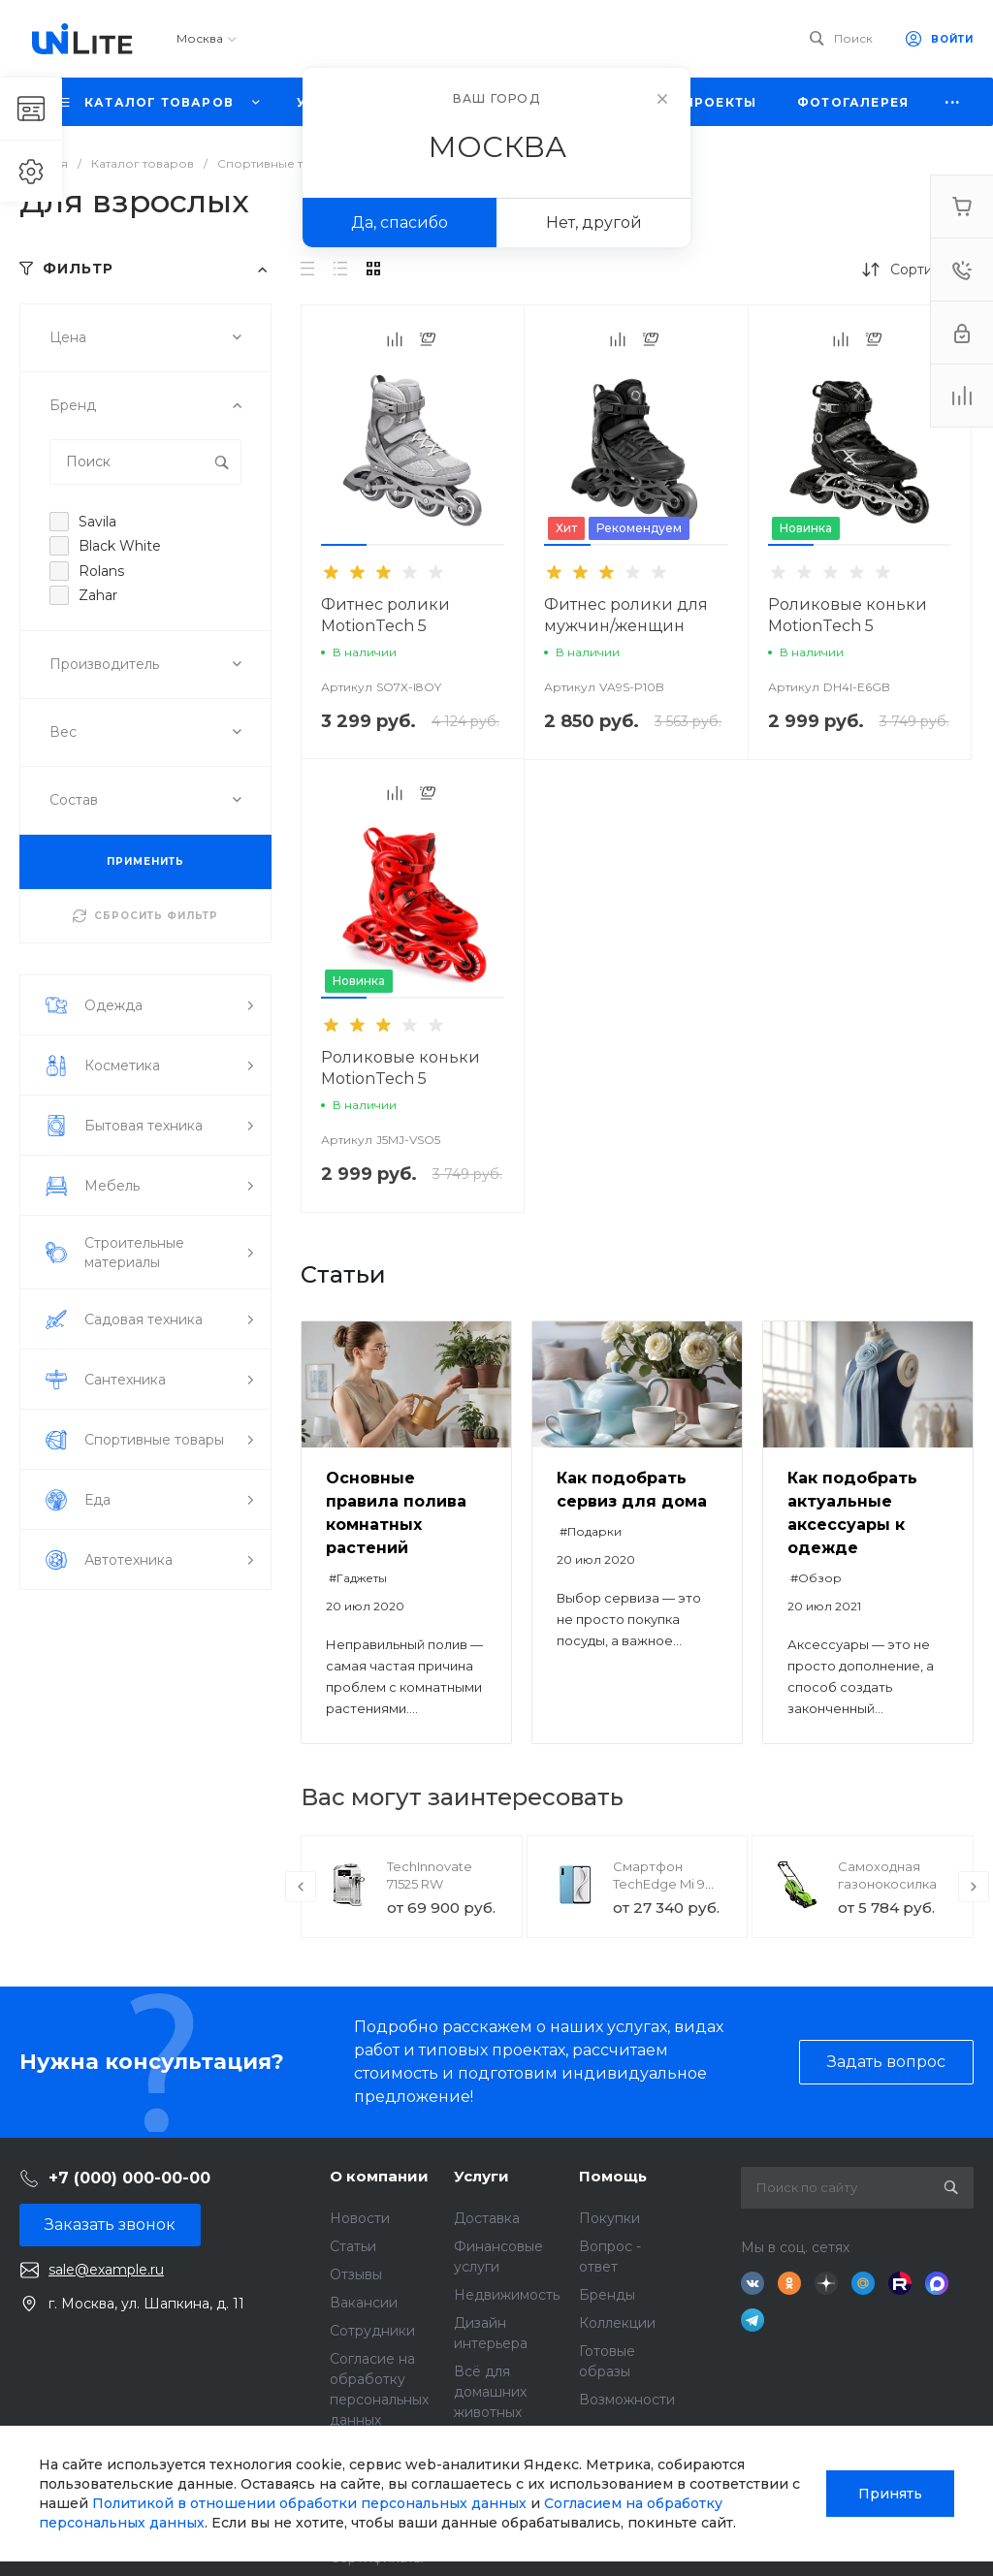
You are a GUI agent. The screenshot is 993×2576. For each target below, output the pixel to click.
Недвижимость (507, 2295)
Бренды (607, 2295)
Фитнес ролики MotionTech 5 (385, 615)
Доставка (487, 2218)
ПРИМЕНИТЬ (145, 861)
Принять (890, 2493)
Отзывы (356, 2274)
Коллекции (617, 2323)
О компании (379, 2176)
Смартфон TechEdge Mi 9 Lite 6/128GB (659, 1884)
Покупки (609, 2218)
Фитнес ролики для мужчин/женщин (626, 615)
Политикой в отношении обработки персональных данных (309, 2503)
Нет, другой (594, 222)
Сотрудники (372, 2330)
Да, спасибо (399, 222)
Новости (360, 2218)
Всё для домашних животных (490, 2392)
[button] (344, 545)
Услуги (481, 2176)
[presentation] (300, 1886)
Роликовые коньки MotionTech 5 (847, 615)
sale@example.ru (106, 2269)
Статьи (353, 2246)
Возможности (627, 2399)
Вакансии (364, 2302)
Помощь (613, 2176)
